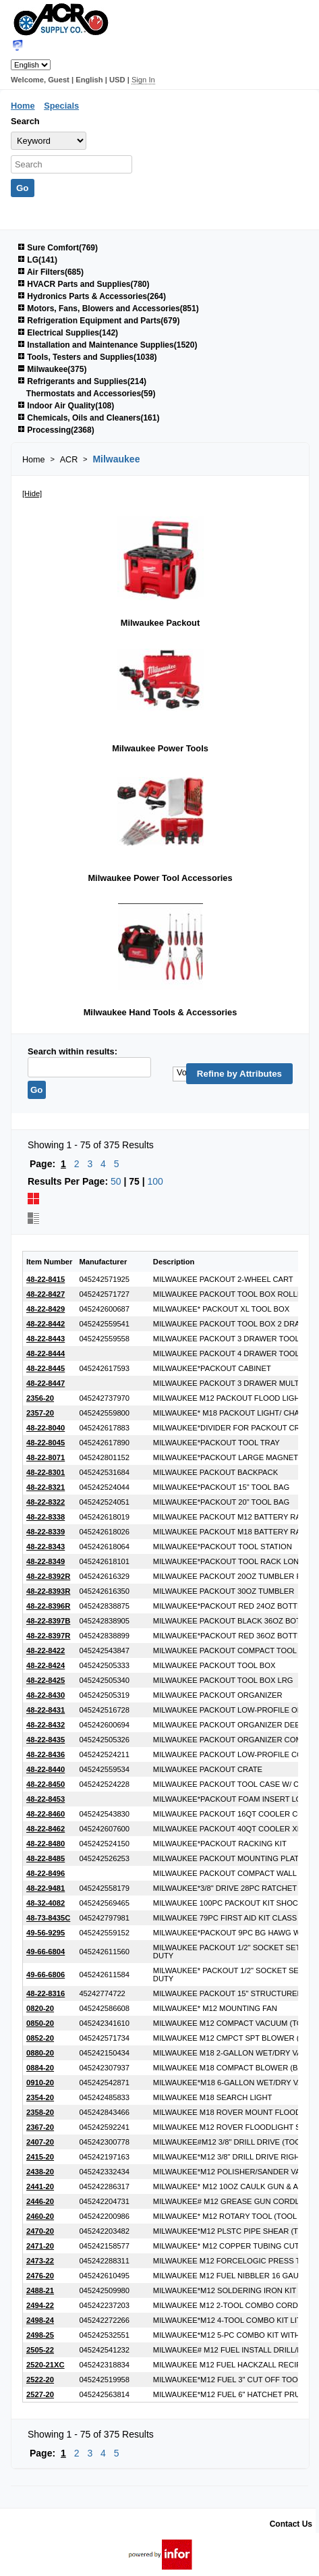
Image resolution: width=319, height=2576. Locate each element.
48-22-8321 (45, 1487)
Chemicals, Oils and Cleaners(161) (88, 418)
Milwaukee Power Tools (160, 748)
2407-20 (40, 2142)
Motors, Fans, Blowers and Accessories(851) (108, 308)
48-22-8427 (45, 1294)
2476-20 (40, 2276)
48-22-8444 (45, 1353)
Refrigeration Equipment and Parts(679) (98, 320)
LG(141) (37, 260)
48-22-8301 (45, 1472)
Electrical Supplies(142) (68, 333)
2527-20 (40, 2394)
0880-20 (40, 2053)
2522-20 (40, 2380)
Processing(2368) (56, 430)
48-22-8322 (45, 1502)
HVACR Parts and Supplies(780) (84, 284)
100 (155, 1181)
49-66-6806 (45, 1974)
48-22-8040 (45, 1428)
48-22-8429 (45, 1309)
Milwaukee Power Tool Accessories (160, 878)
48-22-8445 (45, 1368)
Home (23, 106)
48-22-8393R (48, 1591)
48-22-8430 (45, 1695)
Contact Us (291, 2524)
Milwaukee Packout (160, 623)
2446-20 (40, 2201)
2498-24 (40, 2320)
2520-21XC (45, 2365)
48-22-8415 (45, 1279)
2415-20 (40, 2157)
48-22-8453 (45, 1799)
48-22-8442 (45, 1324)
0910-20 (40, 2082)
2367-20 (40, 2127)
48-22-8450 (45, 1784)
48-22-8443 (45, 1339)
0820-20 (40, 2008)
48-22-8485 (45, 1858)
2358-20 (40, 2112)
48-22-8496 (45, 1873)
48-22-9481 (45, 1888)
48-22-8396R (48, 1606)
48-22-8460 (45, 1814)
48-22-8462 (45, 1829)
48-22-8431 (45, 1710)
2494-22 (40, 2305)
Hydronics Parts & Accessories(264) (92, 296)
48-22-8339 (45, 1532)
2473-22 (40, 2261)
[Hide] (32, 493)
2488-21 (40, 2290)
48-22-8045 (45, 1443)
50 (116, 1181)
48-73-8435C (48, 1918)
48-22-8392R (48, 1576)
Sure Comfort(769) (58, 247)
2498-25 (40, 2335)
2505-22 (40, 2350)
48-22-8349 (45, 1561)
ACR (69, 459)
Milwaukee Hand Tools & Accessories (160, 1012)
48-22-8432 (45, 1725)
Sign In (143, 80)
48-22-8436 (45, 1754)
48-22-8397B (48, 1621)
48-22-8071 (45, 1457)
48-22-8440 (45, 1769)
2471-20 (40, 2246)
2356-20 (40, 1398)
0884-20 (40, 2068)
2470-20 (40, 2231)
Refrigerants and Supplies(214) (82, 381)
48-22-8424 (45, 1665)
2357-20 (40, 1413)
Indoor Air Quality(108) (66, 405)
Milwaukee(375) (52, 369)
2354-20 (40, 2097)
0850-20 (40, 2023)
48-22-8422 (45, 1650)
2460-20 (40, 2216)
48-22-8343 (45, 1546)
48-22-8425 (45, 1680)
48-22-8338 (45, 1517)
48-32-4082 (45, 1903)
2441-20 (40, 2186)
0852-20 (40, 2038)
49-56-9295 (45, 1933)
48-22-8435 (45, 1740)
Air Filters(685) (51, 272)
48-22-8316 (45, 1993)
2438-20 (40, 2172)
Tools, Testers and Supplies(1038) (87, 357)
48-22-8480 (45, 1844)
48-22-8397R (48, 1636)
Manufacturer (103, 1262)
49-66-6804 (45, 1952)
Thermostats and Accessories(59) (91, 393)
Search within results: (72, 1051)
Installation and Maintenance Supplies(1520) (107, 345)
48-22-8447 (45, 1383)
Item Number (49, 1262)
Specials (61, 106)
